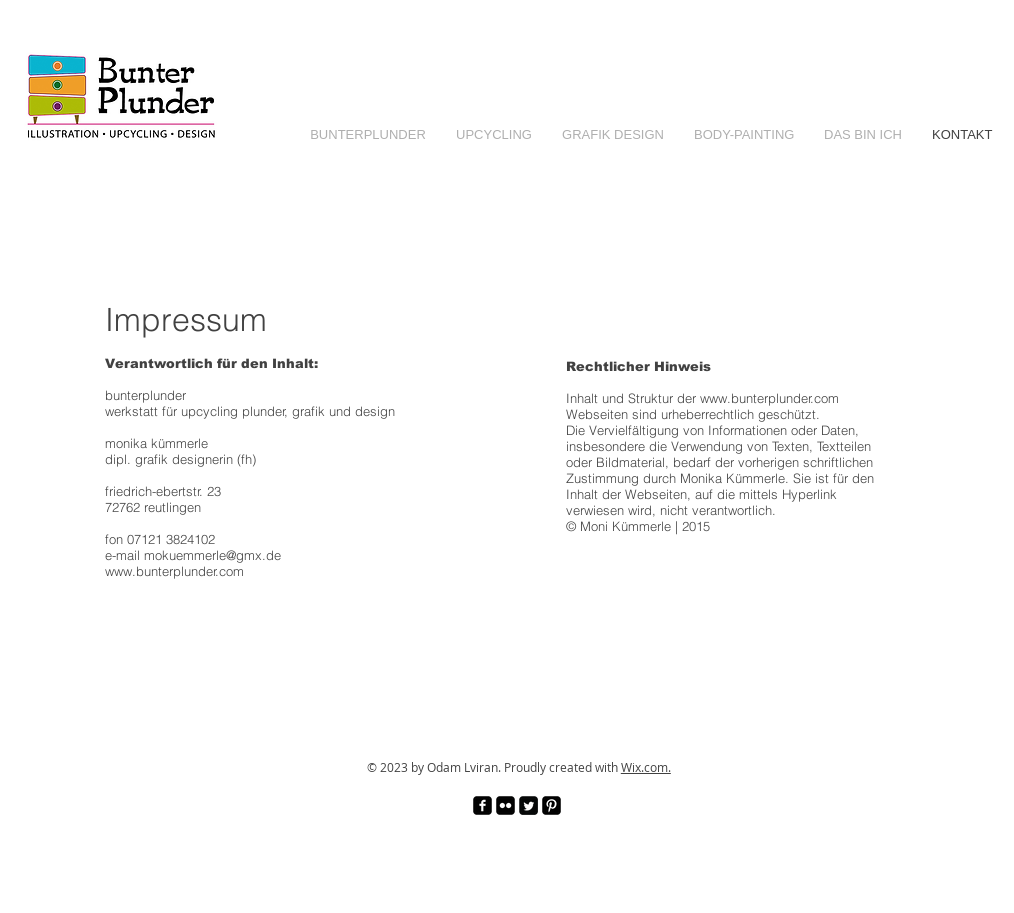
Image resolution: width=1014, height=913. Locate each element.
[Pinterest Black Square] (551, 805)
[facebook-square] (482, 805)
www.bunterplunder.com (769, 398)
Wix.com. (646, 767)
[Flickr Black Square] (505, 805)
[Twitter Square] (528, 805)
